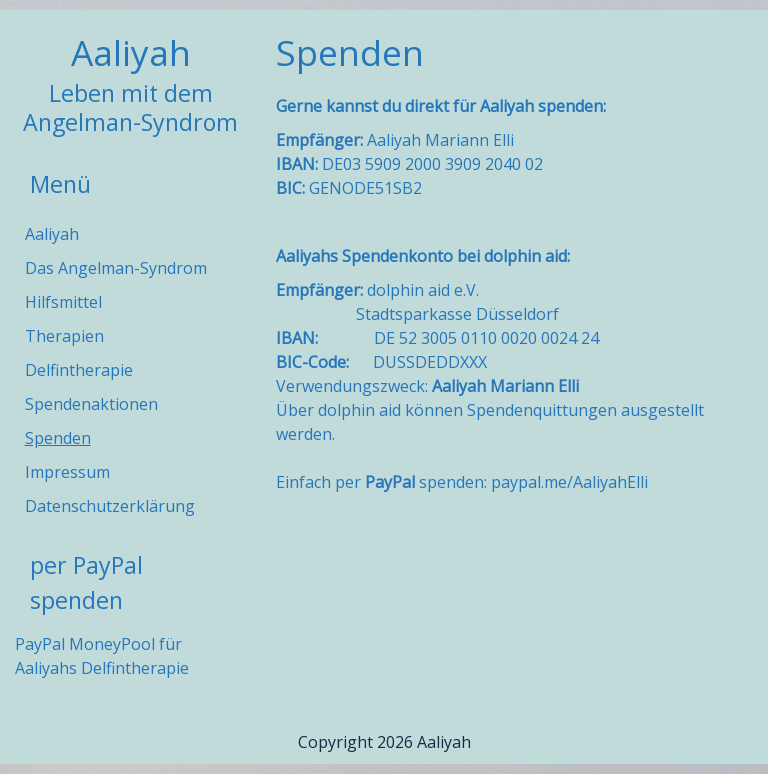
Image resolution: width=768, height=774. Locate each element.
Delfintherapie (79, 370)
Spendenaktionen (91, 404)
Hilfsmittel (63, 302)
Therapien (64, 336)
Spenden (58, 438)
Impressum (67, 472)
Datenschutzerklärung (110, 506)
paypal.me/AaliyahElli (569, 482)
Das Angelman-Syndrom (116, 268)
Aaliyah (131, 52)
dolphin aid (525, 256)
